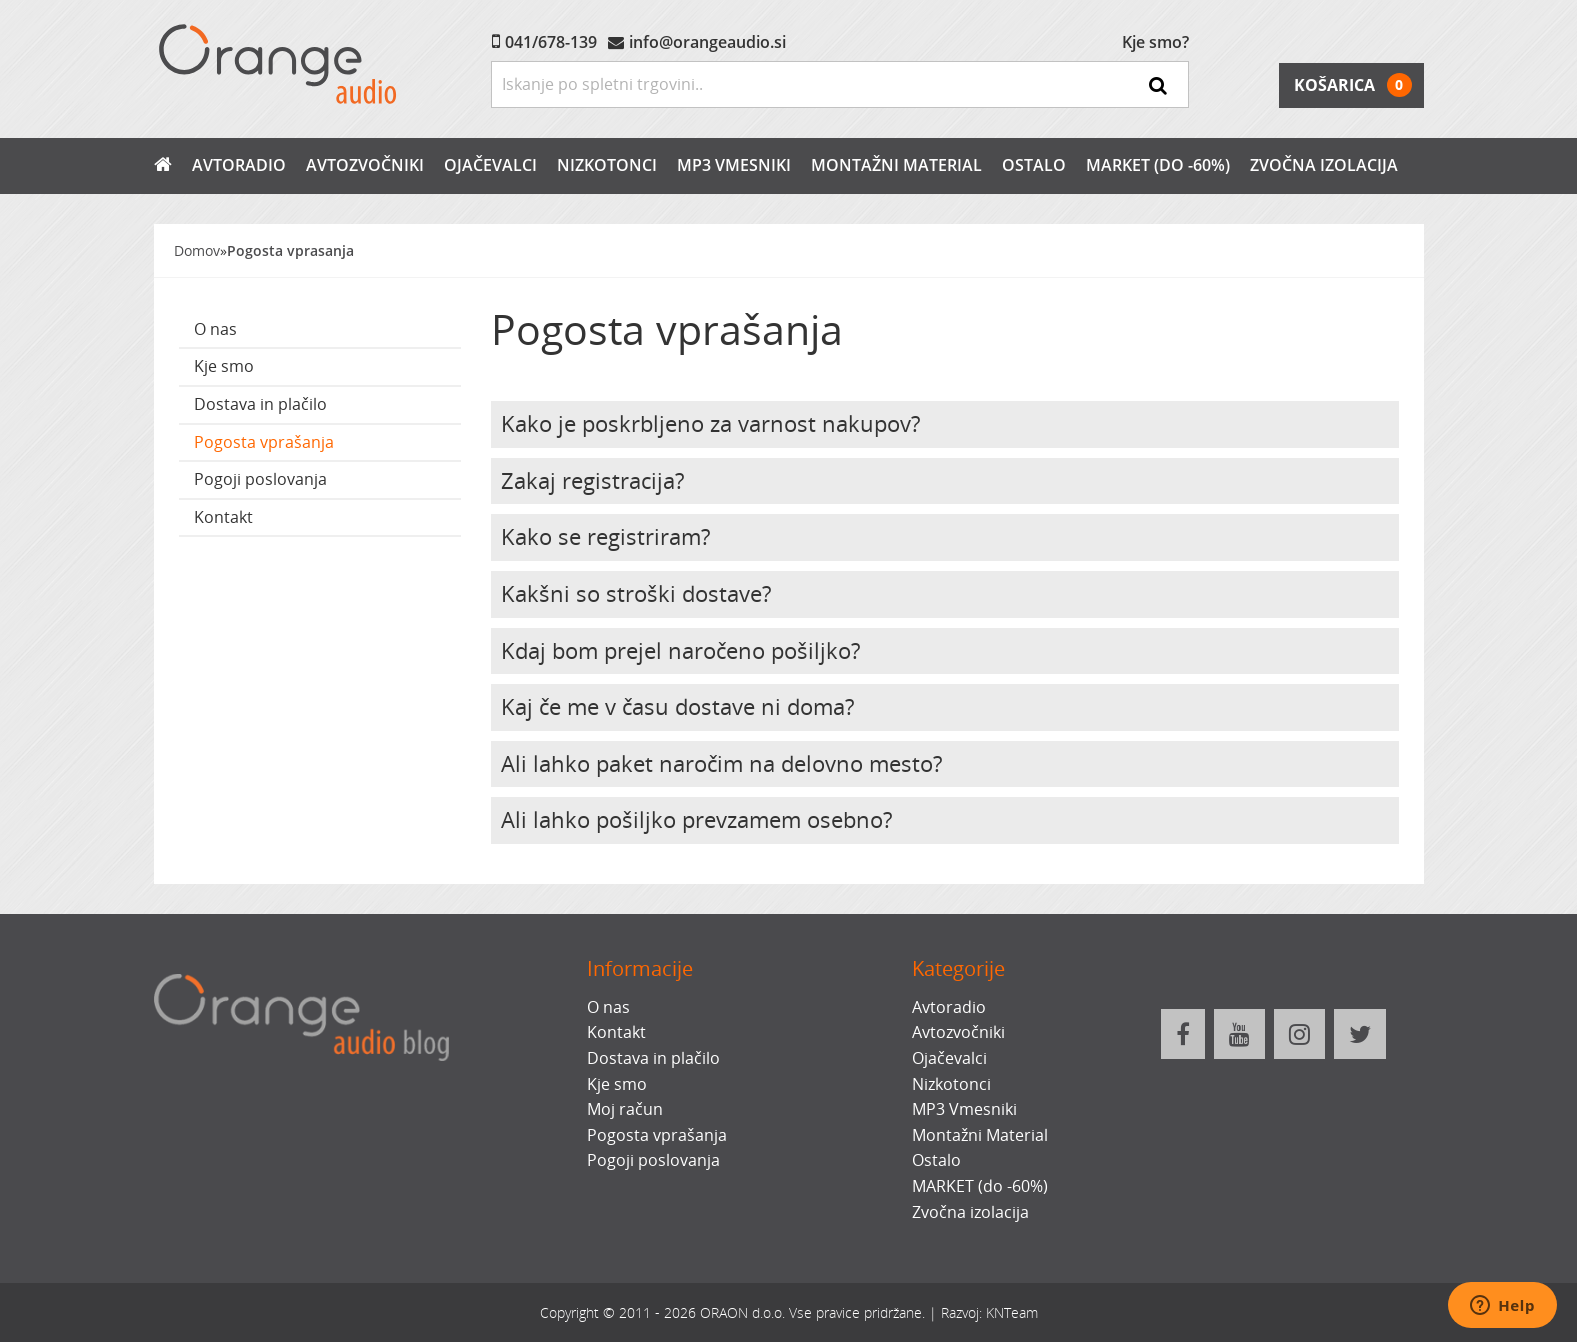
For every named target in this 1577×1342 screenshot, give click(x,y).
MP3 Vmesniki (734, 165)
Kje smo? (1155, 42)
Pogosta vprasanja (290, 250)
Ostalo (1034, 165)
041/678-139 (551, 42)
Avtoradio (239, 165)
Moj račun (625, 1109)
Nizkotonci (607, 165)
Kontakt (223, 517)
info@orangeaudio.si (707, 42)
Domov (197, 250)
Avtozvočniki (365, 165)
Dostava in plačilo (260, 404)
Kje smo (224, 366)
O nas (215, 329)
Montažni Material (896, 165)
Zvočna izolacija (1324, 165)
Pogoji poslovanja (260, 479)
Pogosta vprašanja (264, 442)
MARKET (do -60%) (1158, 165)
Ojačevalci (490, 165)
